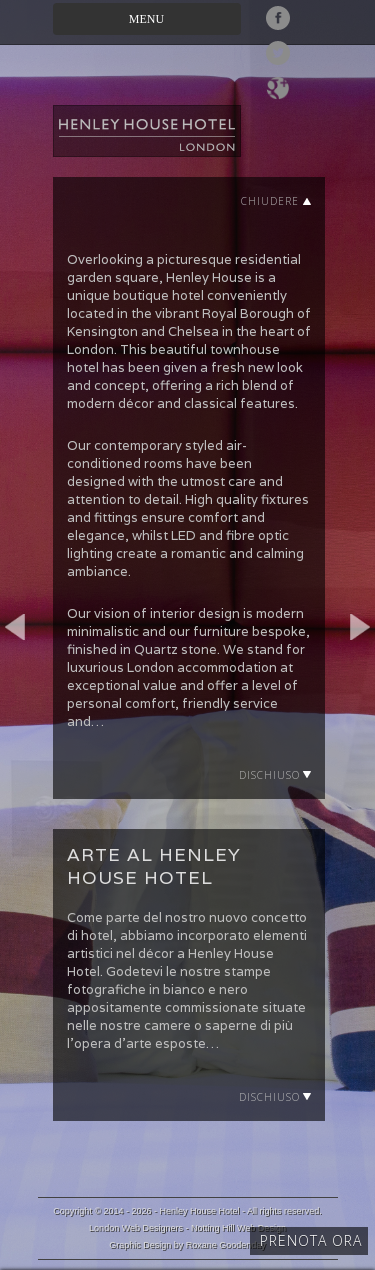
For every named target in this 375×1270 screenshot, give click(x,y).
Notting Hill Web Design (238, 1228)
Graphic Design (140, 1245)
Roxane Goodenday (226, 1245)
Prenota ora (311, 1240)
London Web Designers (136, 1228)
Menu (146, 19)
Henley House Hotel (200, 1211)
